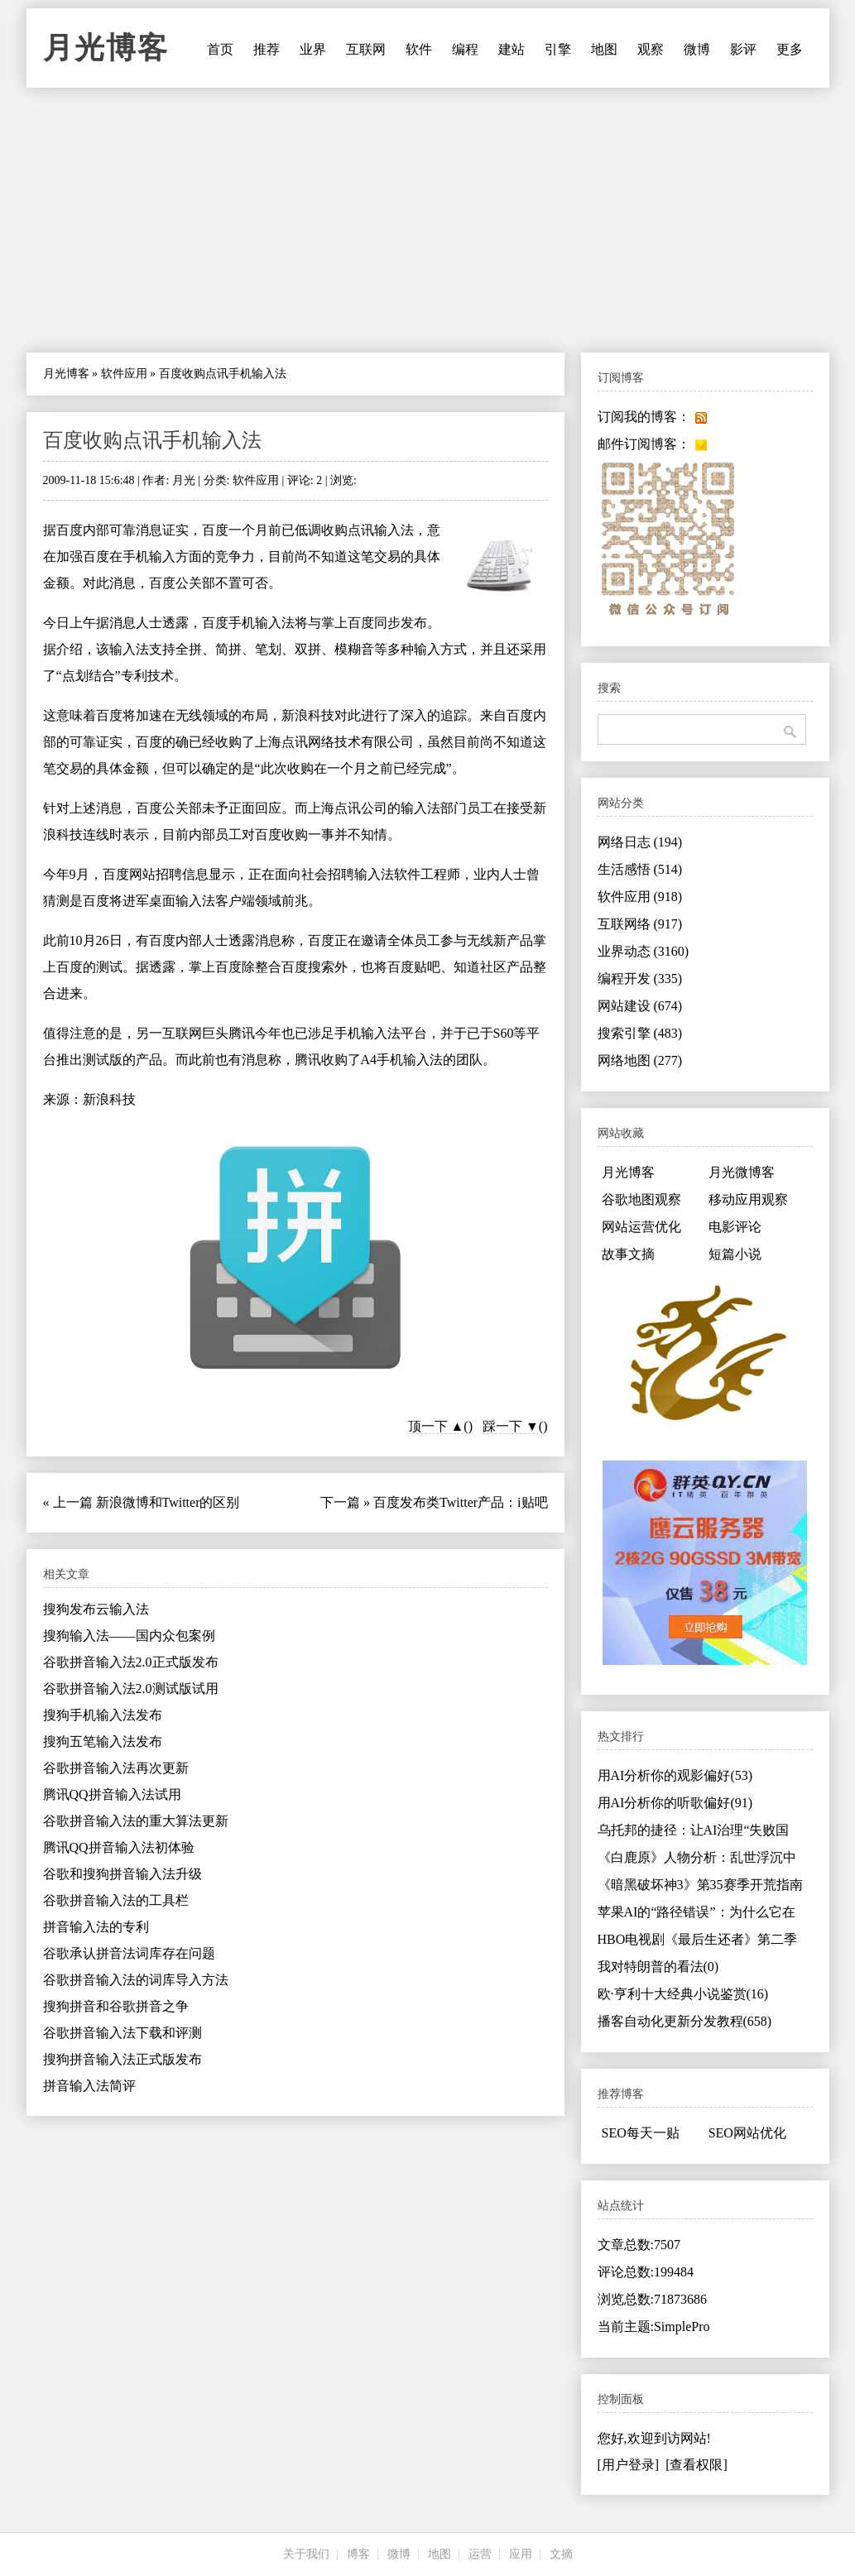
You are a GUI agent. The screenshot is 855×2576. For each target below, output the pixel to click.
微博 (697, 49)
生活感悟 (640, 869)
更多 (789, 49)
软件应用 (124, 373)
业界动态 (643, 951)
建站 (511, 49)
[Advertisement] (427, 220)
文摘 (561, 2554)
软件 (419, 49)
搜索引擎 (640, 1033)
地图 (604, 49)
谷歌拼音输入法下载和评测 (122, 2033)
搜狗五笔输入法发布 (102, 1741)
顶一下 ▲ (436, 1426)
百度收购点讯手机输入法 (152, 440)
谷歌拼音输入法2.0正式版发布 (131, 1662)
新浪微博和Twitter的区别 (168, 1502)
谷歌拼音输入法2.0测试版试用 (131, 1688)
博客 (358, 2554)
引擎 (558, 49)
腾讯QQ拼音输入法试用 (112, 1794)
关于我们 (306, 2554)
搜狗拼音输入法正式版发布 (122, 2059)
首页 (220, 49)
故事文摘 (628, 1254)
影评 (743, 49)
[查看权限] (696, 2465)
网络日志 (640, 842)
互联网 (366, 49)
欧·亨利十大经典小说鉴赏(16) (683, 1994)
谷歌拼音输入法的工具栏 (116, 1900)
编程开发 (640, 978)
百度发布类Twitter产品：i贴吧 (460, 1502)
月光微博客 (741, 1172)
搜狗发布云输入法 (96, 1609)
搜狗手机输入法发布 (102, 1715)
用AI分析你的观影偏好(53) (675, 1775)
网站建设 (640, 1006)
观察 (650, 49)
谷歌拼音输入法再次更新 (116, 1768)
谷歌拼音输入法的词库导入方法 (135, 1980)
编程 (465, 49)
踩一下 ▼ (511, 1426)
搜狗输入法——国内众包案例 (129, 1636)
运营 (480, 2554)
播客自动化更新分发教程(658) (685, 2021)
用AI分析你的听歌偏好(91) (675, 1803)
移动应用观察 (748, 1199)
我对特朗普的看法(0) (658, 1967)
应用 (520, 2554)
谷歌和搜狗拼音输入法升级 (122, 1874)
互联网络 (640, 924)
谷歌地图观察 (641, 1199)
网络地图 (640, 1060)
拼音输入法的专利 (96, 1927)
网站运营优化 (641, 1227)
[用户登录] (629, 2465)
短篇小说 (734, 1254)
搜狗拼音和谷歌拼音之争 (116, 2006)
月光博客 (106, 48)
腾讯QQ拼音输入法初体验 (119, 1847)
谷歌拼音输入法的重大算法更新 (135, 1821)
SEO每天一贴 (641, 2133)
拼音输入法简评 (89, 2086)
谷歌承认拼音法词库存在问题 (129, 1953)
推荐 (266, 49)
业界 (313, 49)
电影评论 (734, 1227)
